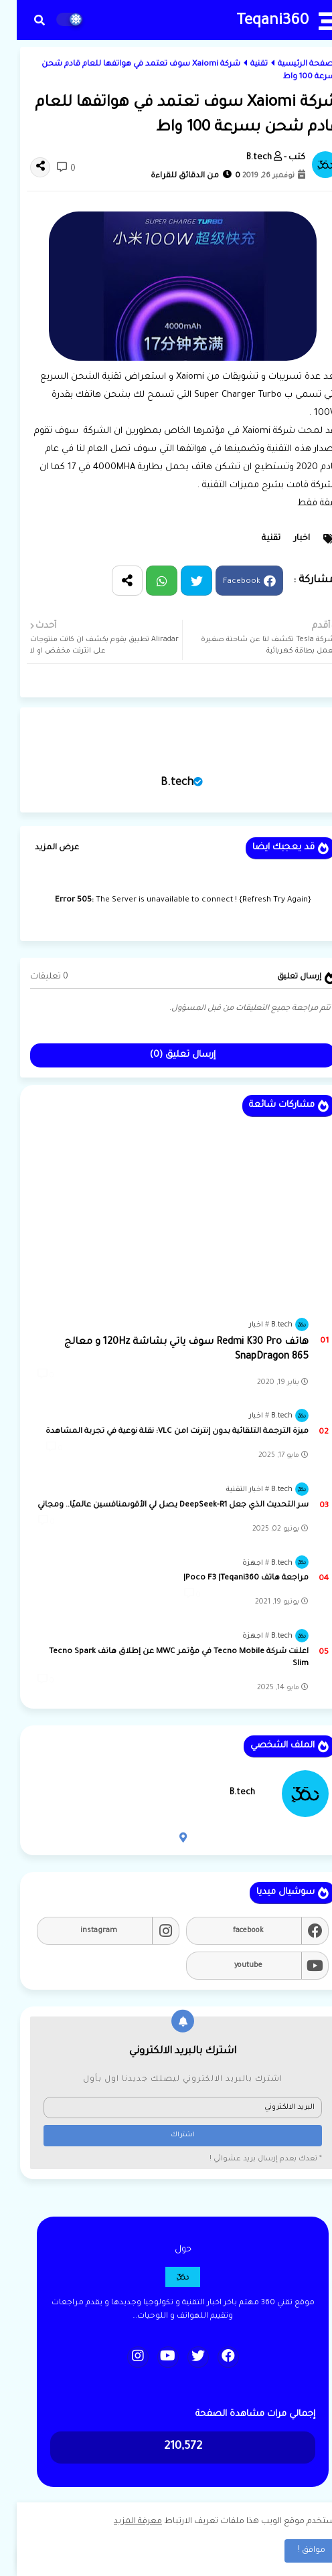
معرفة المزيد (121, 2521)
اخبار (285, 538)
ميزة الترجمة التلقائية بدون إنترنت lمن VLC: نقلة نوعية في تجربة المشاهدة (160, 1432)
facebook (231, 1931)
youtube (232, 1966)
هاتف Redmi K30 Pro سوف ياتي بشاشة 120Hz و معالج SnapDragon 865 (170, 1350)
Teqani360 (256, 21)
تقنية (242, 64)
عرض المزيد (40, 848)
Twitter (179, 581)
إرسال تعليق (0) (166, 1055)
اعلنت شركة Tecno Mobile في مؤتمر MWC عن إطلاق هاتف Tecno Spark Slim (162, 1658)
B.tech (160, 783)
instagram (82, 1931)
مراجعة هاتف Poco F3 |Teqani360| (229, 1578)
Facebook (225, 582)
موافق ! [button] (295, 2550)
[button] (22, 20)
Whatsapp (145, 581)
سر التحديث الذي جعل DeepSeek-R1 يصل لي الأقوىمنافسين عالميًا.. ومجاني (156, 1505)
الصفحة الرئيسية (291, 64)
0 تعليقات (32, 977)
